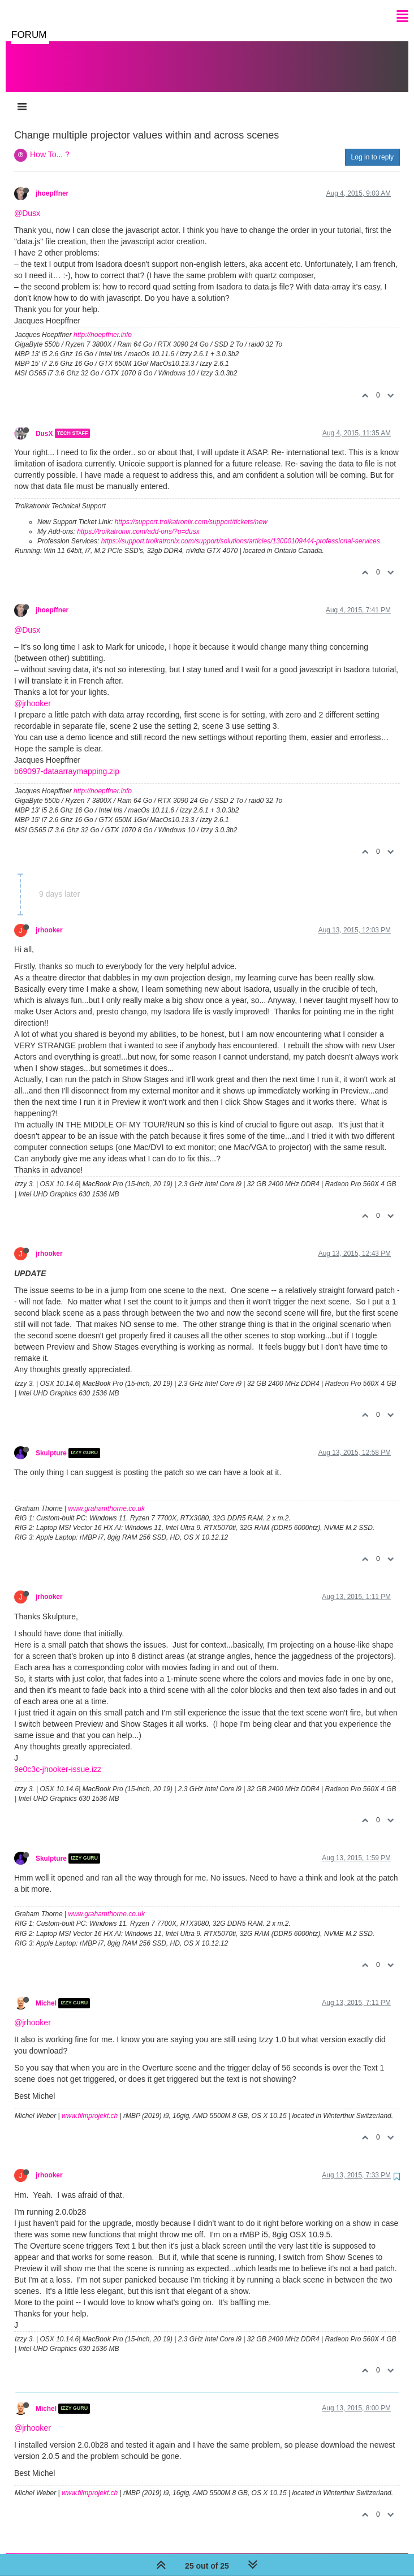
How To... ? (50, 143)
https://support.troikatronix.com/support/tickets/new (191, 511)
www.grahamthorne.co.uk (106, 1497)
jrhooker (49, 919)
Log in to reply (372, 146)
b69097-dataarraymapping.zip (66, 759)
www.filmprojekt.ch (90, 2104)
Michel (46, 1992)
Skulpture (51, 1442)
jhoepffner (52, 182)
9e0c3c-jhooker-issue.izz (57, 1757)
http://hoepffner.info (103, 323)
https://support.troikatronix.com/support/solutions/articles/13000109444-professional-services (240, 530)
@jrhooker (32, 692)
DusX (44, 422)
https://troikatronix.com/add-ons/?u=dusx (138, 520)
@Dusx (27, 201)
